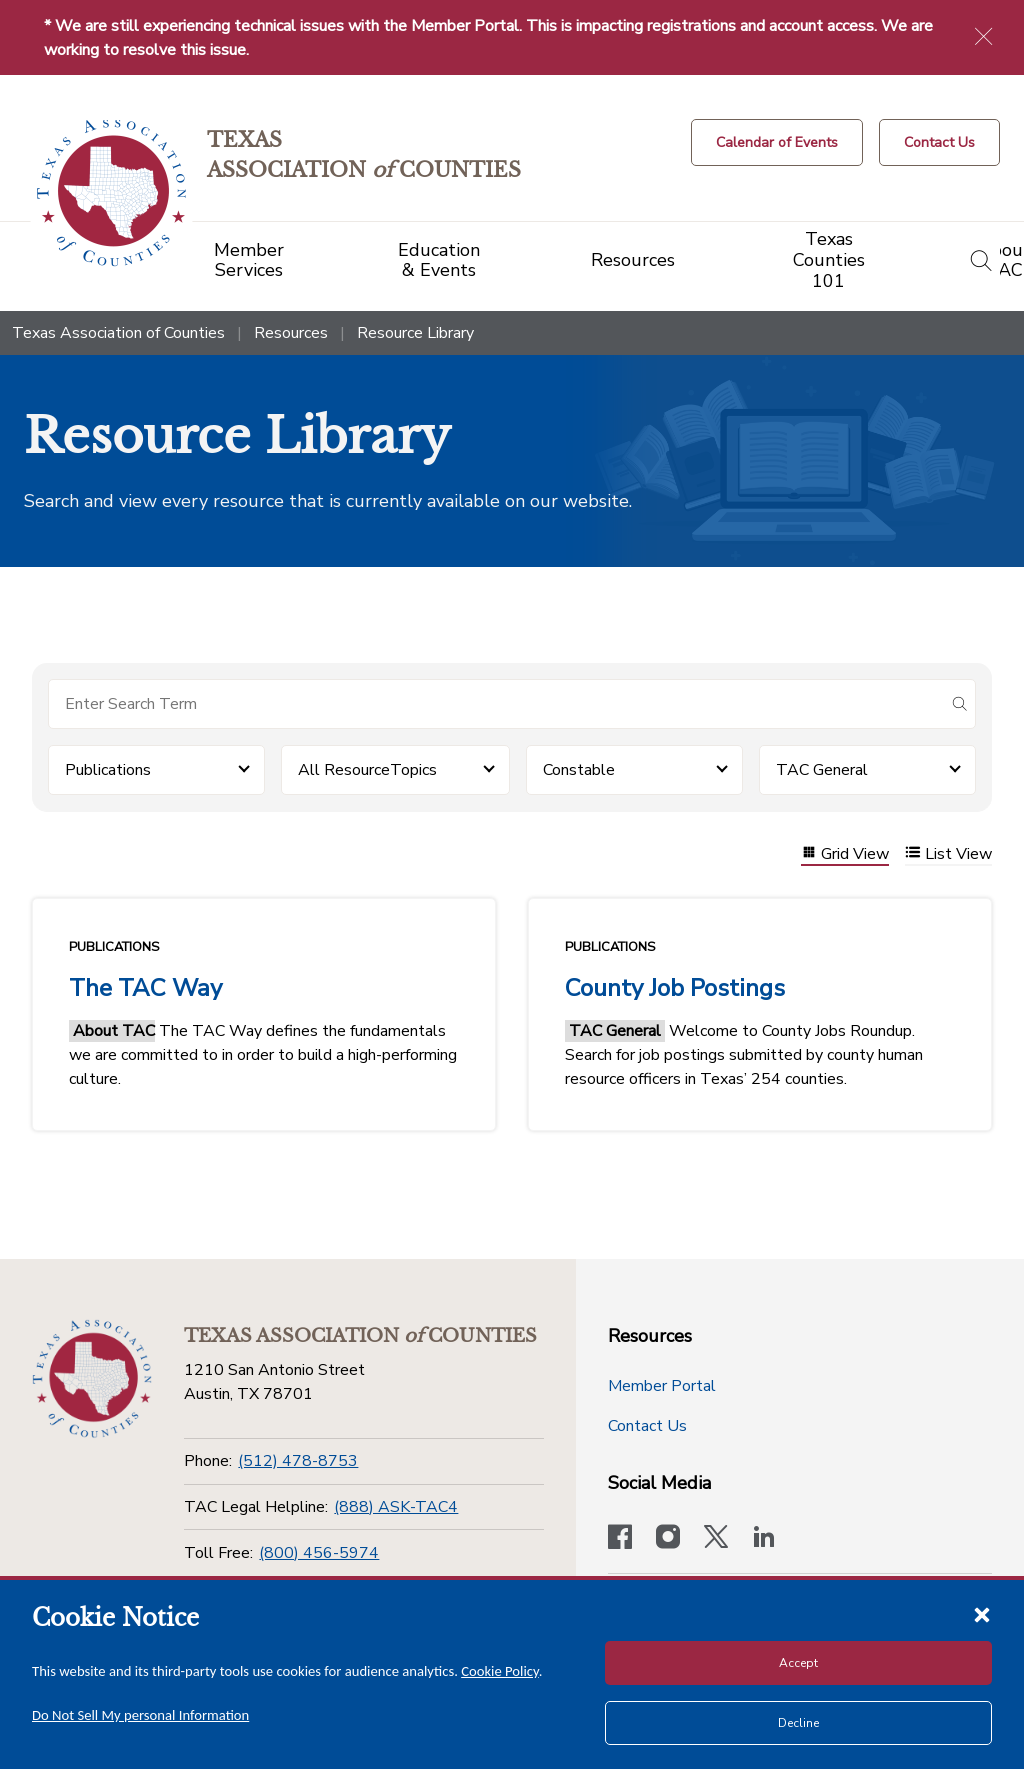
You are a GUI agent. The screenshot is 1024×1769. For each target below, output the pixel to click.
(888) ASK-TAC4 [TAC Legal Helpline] (396, 1507)
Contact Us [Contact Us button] (647, 1426)
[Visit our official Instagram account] (668, 1539)
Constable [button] (579, 770)
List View (948, 854)
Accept (798, 1663)
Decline (798, 1723)
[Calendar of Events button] (777, 142)
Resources (291, 333)
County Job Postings (675, 988)
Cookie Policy (500, 1671)
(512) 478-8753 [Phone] (298, 1461)
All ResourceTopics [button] (367, 770)
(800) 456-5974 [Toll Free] (319, 1553)
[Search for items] (496, 704)
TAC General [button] (822, 770)
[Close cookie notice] (982, 1614)
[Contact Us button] (939, 142)
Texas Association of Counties (118, 333)
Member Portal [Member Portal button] (662, 1386)
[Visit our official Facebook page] (620, 1539)
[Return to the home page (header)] (111, 193)
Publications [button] (108, 770)
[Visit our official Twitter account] (716, 1539)
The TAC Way (145, 988)
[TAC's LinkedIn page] (764, 1539)
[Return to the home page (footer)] (92, 1379)
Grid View (845, 854)
